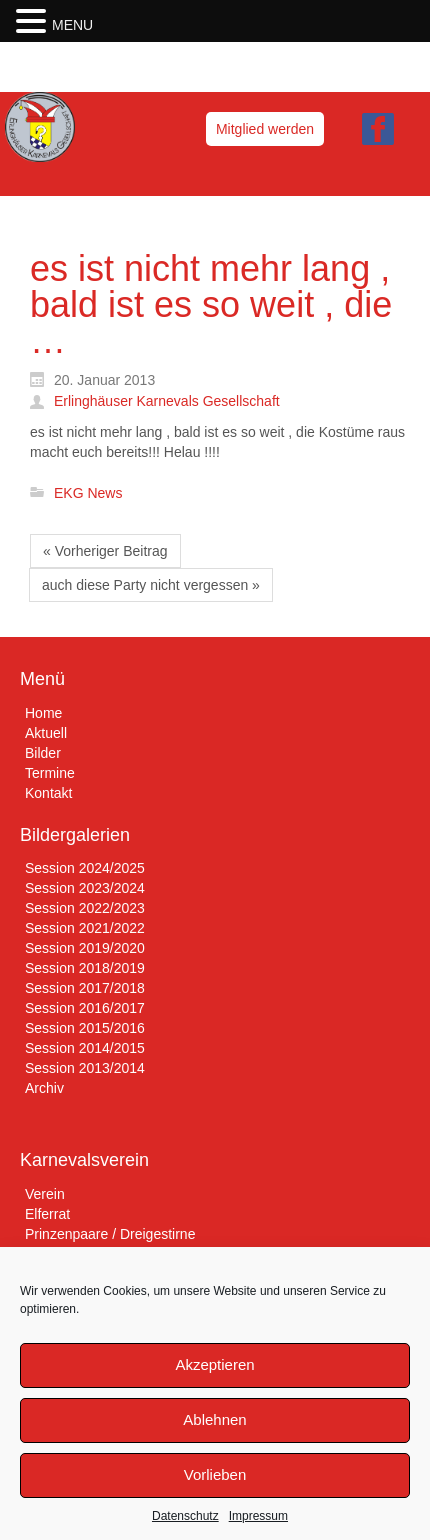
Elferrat (47, 1214)
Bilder (43, 753)
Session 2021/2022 (85, 928)
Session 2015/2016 (85, 1028)
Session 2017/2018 (85, 988)
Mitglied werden (265, 129)
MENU (72, 25)
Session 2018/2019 (85, 968)
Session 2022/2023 (85, 908)
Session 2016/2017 (85, 1008)
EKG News (88, 493)
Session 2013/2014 (85, 1068)
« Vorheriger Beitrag (105, 551)
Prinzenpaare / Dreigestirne (110, 1234)
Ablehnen (214, 1419)
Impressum (258, 1516)
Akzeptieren (214, 1364)
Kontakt (48, 793)
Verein (45, 1194)
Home (43, 713)
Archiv (44, 1088)
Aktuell (46, 733)
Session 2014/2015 (85, 1048)
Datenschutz (185, 1516)
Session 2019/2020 (85, 948)
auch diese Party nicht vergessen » (151, 585)
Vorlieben (215, 1474)
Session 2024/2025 (85, 868)
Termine (50, 773)
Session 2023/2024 (85, 888)
